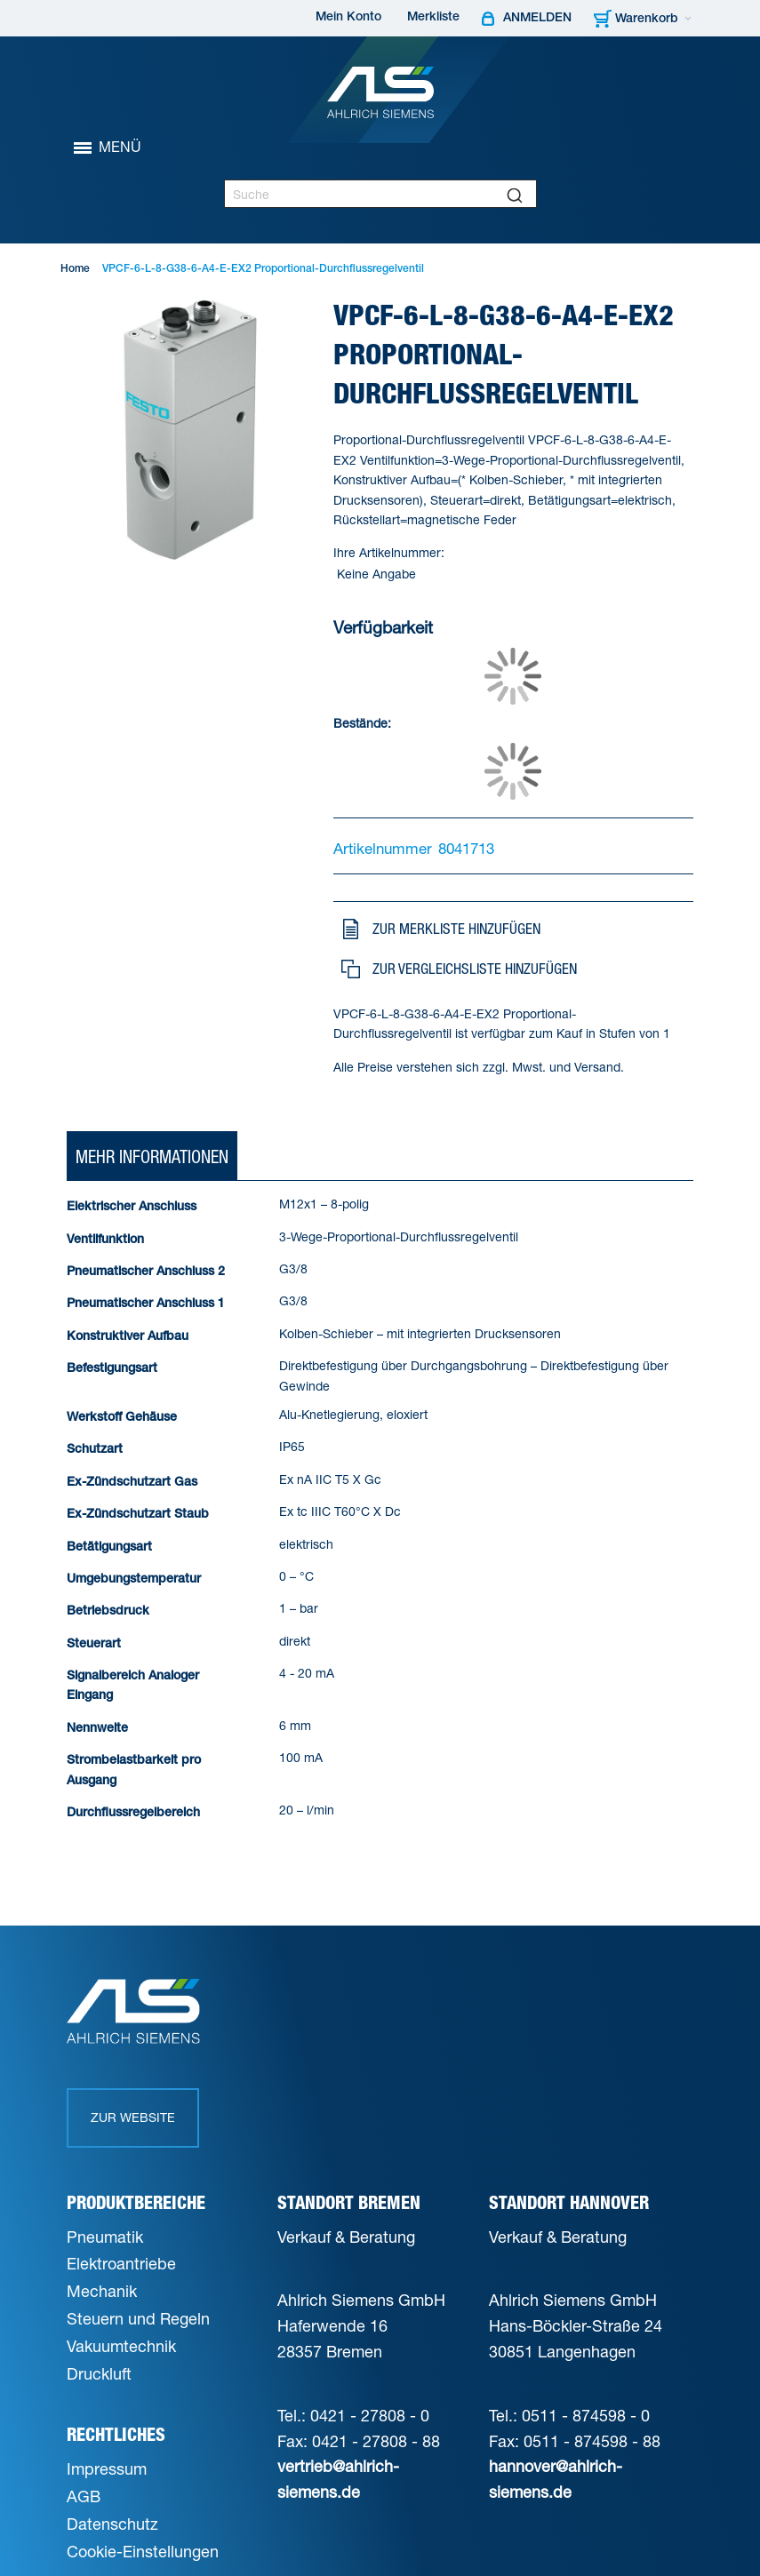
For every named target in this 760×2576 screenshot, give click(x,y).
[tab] (152, 1157)
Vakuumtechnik (121, 2346)
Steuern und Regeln (138, 2318)
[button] (510, 928)
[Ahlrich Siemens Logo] (380, 92)
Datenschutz (112, 2523)
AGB (83, 2496)
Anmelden (537, 18)
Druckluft (99, 2373)
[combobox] (380, 193)
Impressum (107, 2468)
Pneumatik (105, 2236)
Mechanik (102, 2291)
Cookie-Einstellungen (143, 2551)
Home (75, 269)
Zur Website (133, 2117)
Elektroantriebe (121, 2263)
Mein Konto (348, 18)
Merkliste (433, 18)
